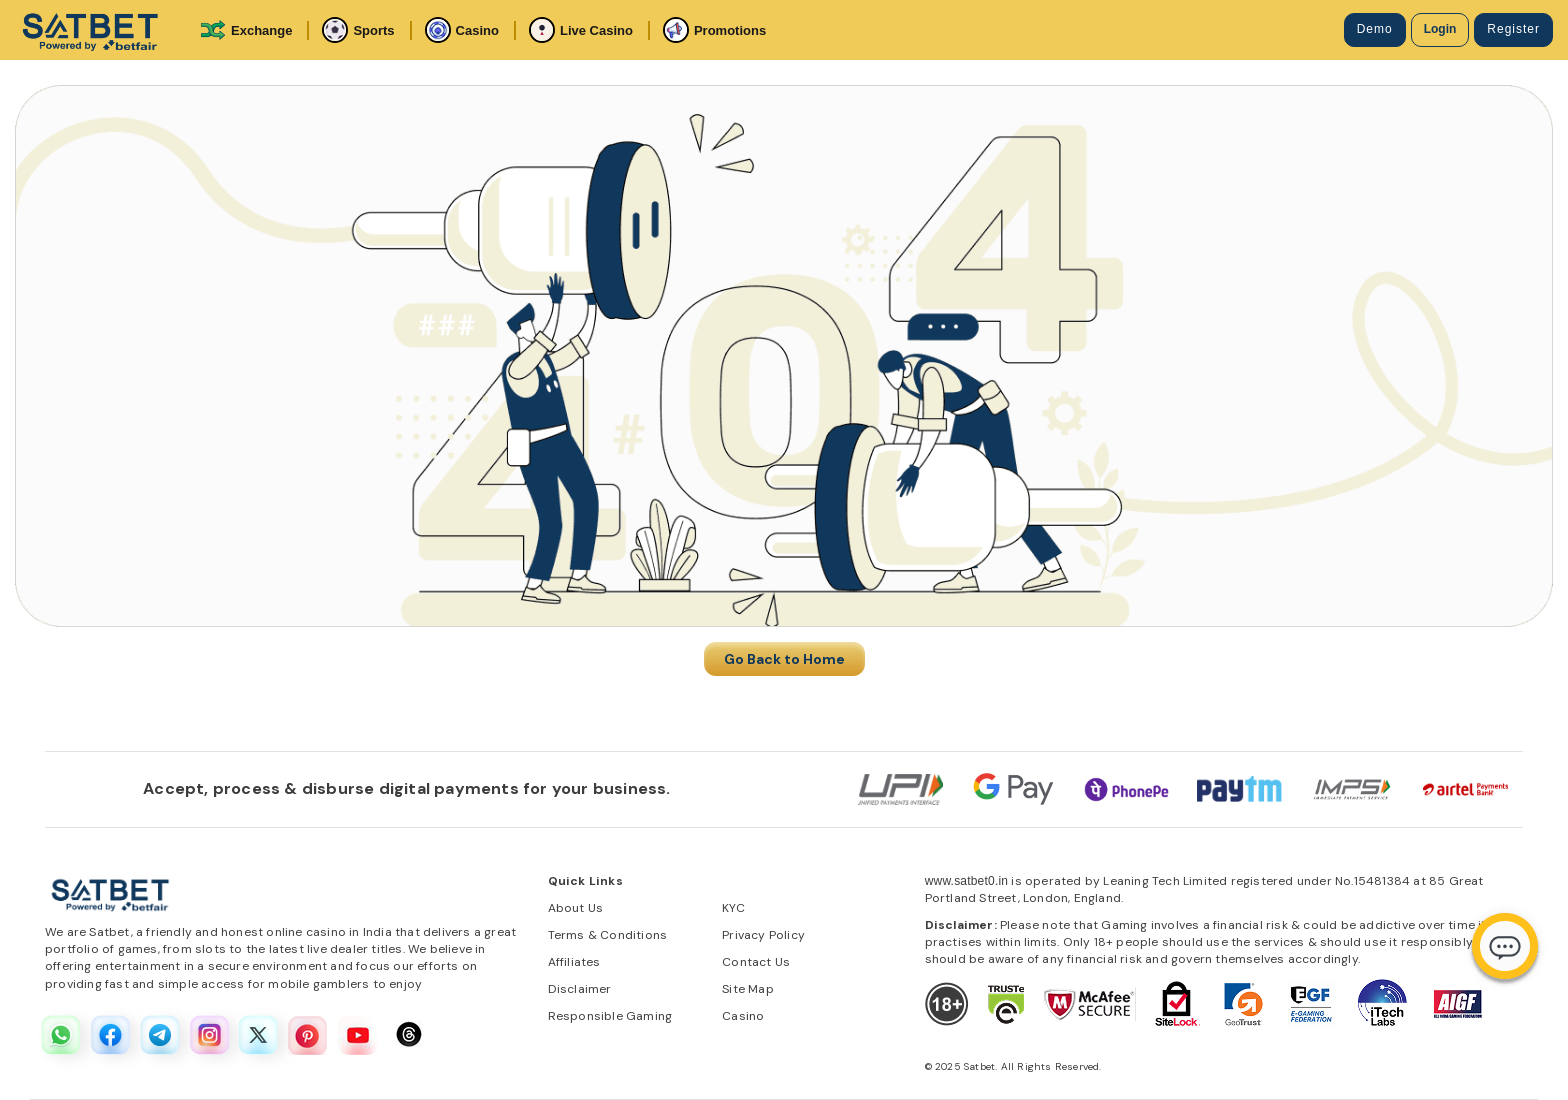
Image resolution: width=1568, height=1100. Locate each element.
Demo (1375, 29)
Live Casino (581, 30)
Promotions (714, 30)
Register (1513, 29)
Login (1440, 29)
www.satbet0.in (967, 881)
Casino (462, 30)
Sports (358, 30)
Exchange (246, 30)
